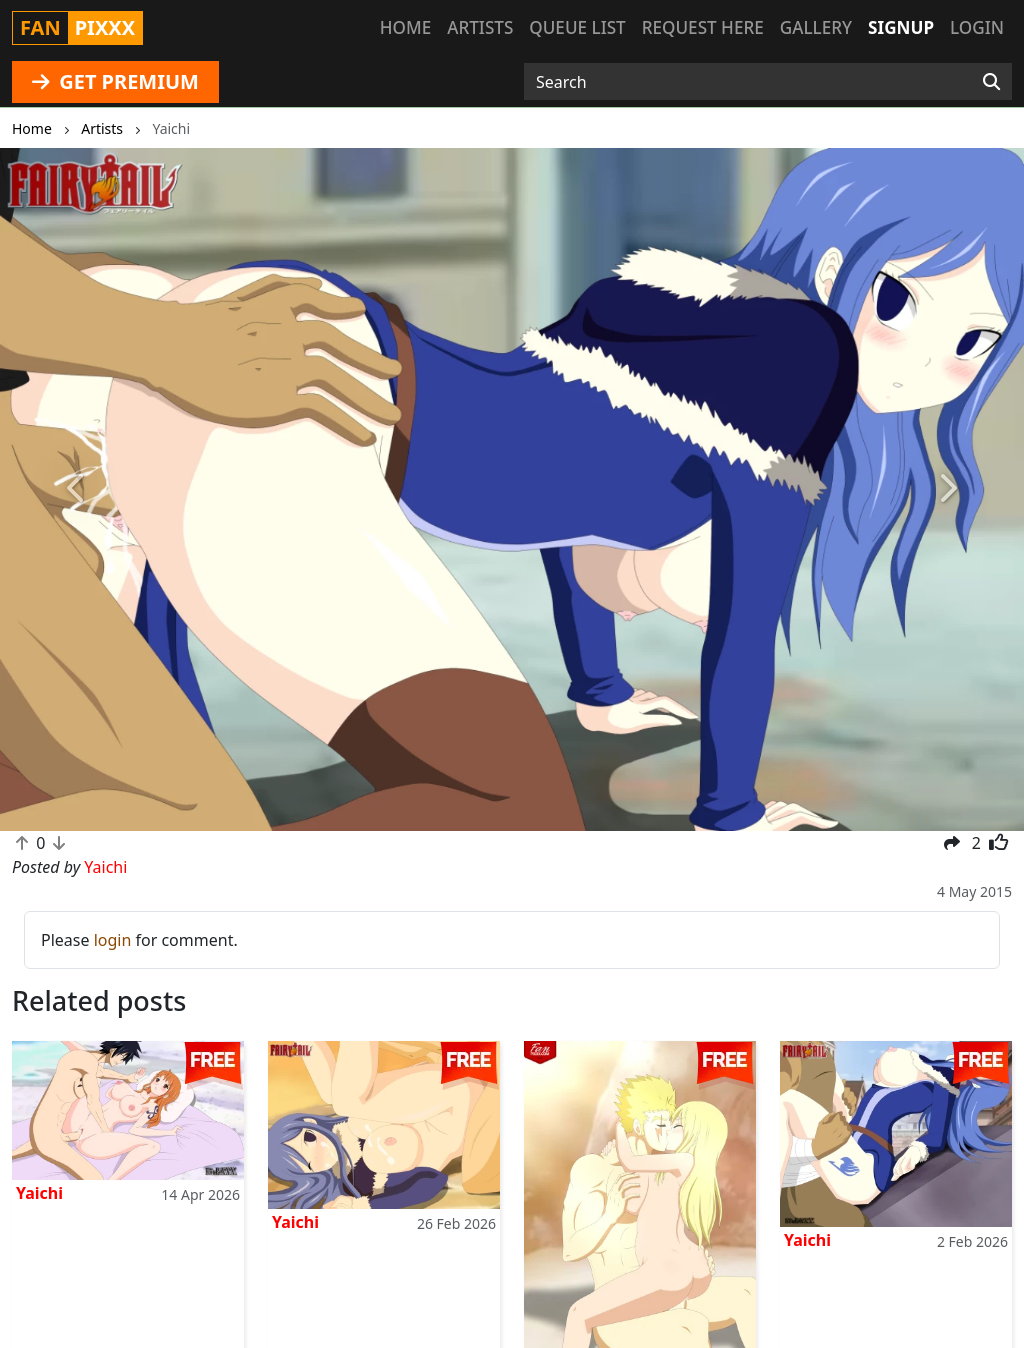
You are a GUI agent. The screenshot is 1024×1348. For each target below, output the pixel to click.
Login (977, 27)
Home (405, 27)
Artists (480, 27)
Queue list (577, 27)
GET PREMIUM (115, 81)
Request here (703, 27)
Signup (901, 27)
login (113, 940)
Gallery (816, 27)
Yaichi (39, 1193)
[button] (77, 489)
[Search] (991, 82)
